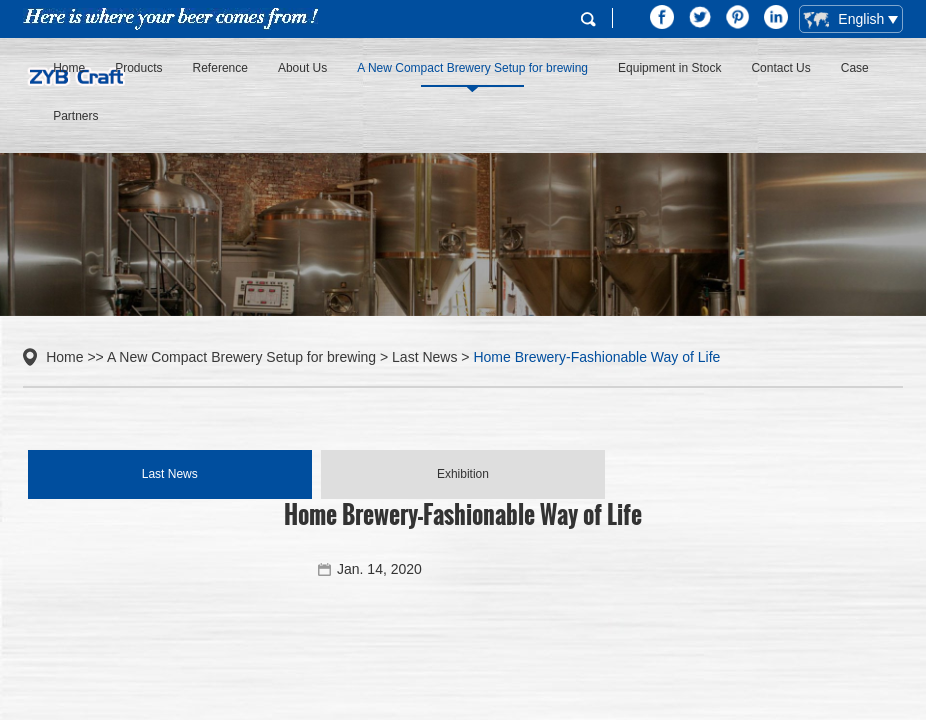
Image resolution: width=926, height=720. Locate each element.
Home (69, 68)
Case (855, 68)
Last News (424, 357)
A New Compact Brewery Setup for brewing (472, 68)
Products (138, 68)
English (845, 20)
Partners (75, 116)
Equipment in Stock (669, 68)
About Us (302, 68)
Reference (220, 68)
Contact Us (780, 68)
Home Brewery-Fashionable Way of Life (596, 357)
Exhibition (463, 474)
